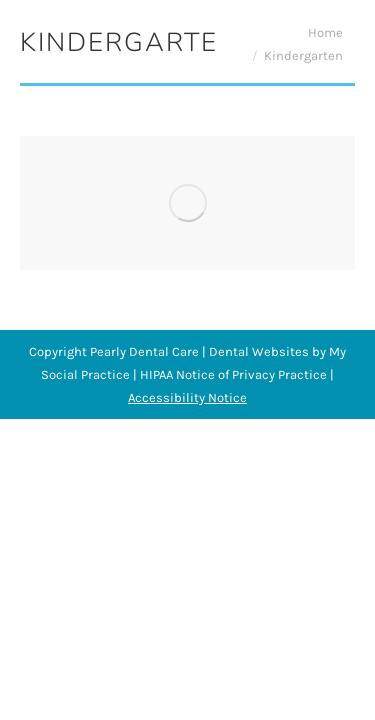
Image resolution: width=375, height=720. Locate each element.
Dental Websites (259, 351)
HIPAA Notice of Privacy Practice (233, 374)
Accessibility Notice (187, 397)
